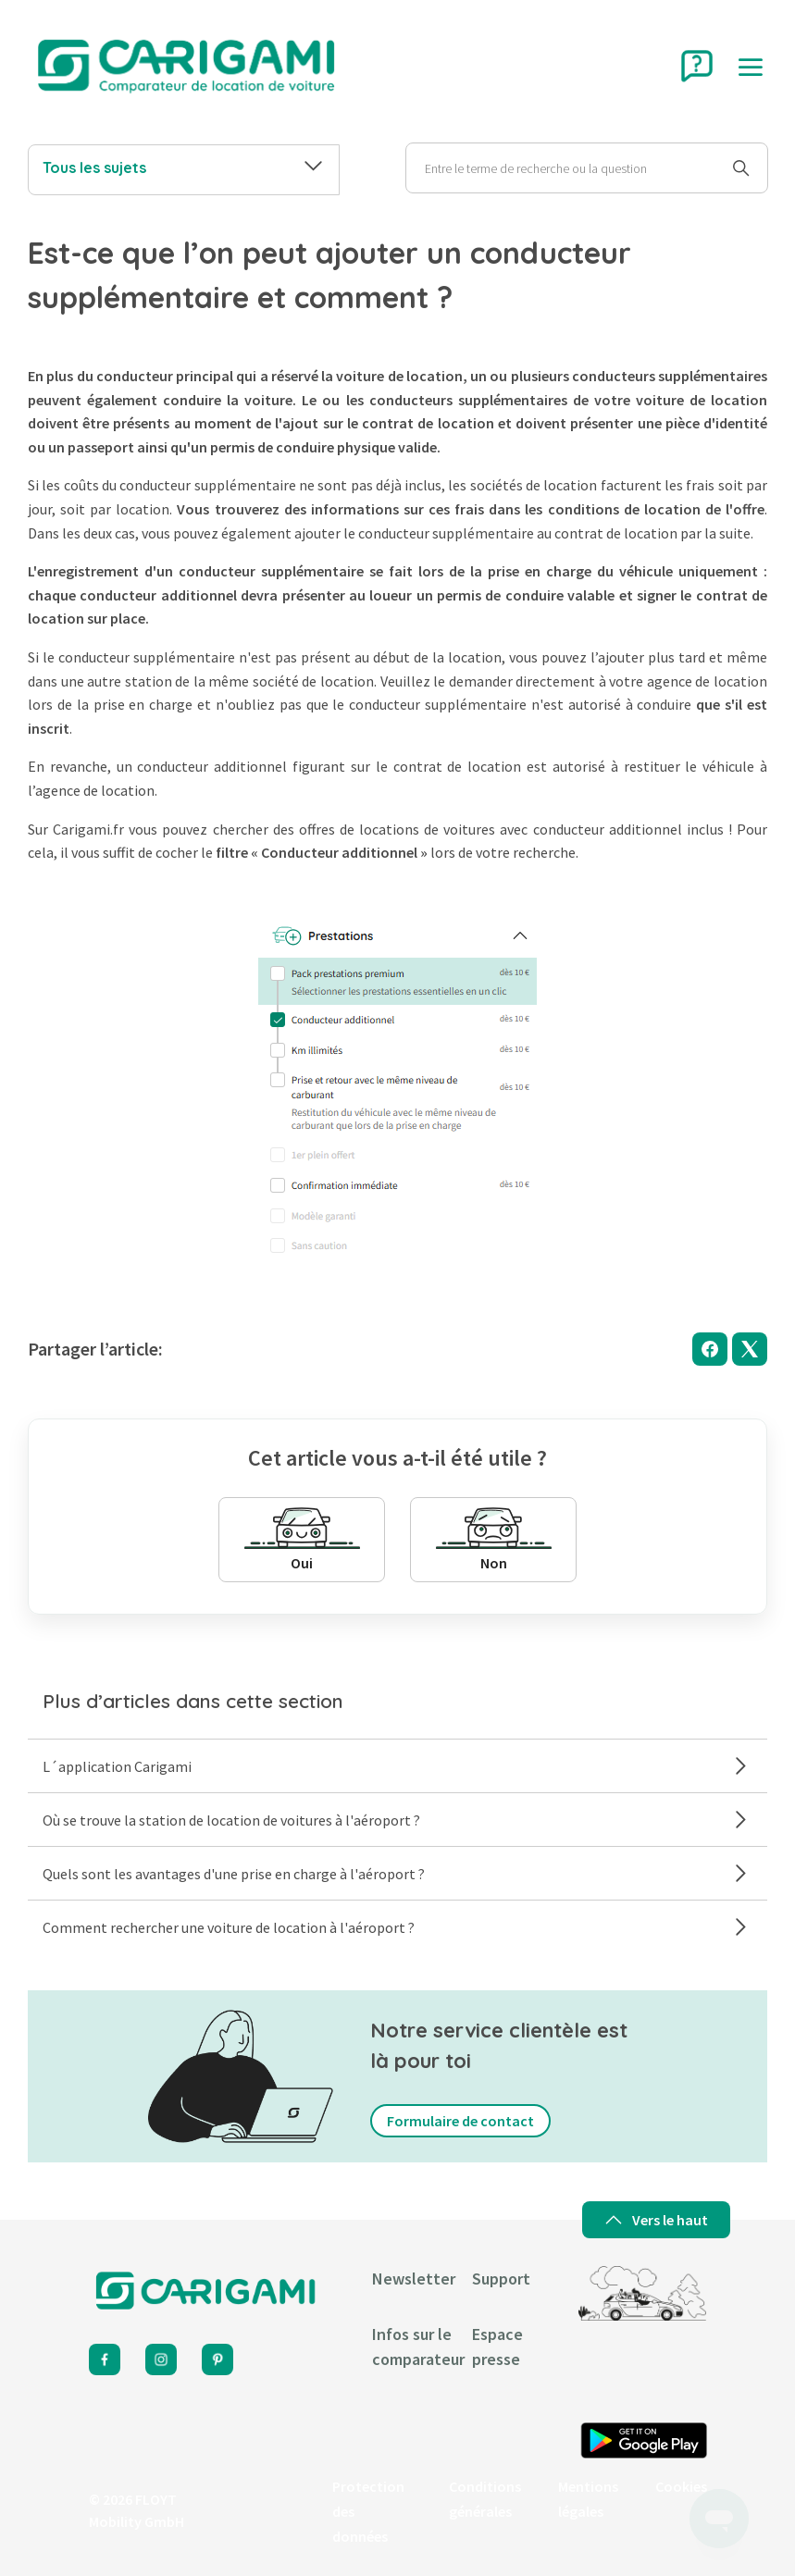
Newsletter (413, 2278)
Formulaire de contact (460, 2121)
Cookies (681, 2486)
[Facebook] (710, 1349)
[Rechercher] (586, 167)
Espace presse (497, 2346)
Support (501, 2278)
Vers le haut (656, 2220)
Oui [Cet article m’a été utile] (302, 1539)
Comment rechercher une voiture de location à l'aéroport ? (397, 1926)
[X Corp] (749, 1349)
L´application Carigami (397, 1765)
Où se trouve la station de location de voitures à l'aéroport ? (397, 1819)
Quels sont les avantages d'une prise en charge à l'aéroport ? (397, 1873)
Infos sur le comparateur (418, 2346)
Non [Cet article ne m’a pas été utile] (494, 1539)
